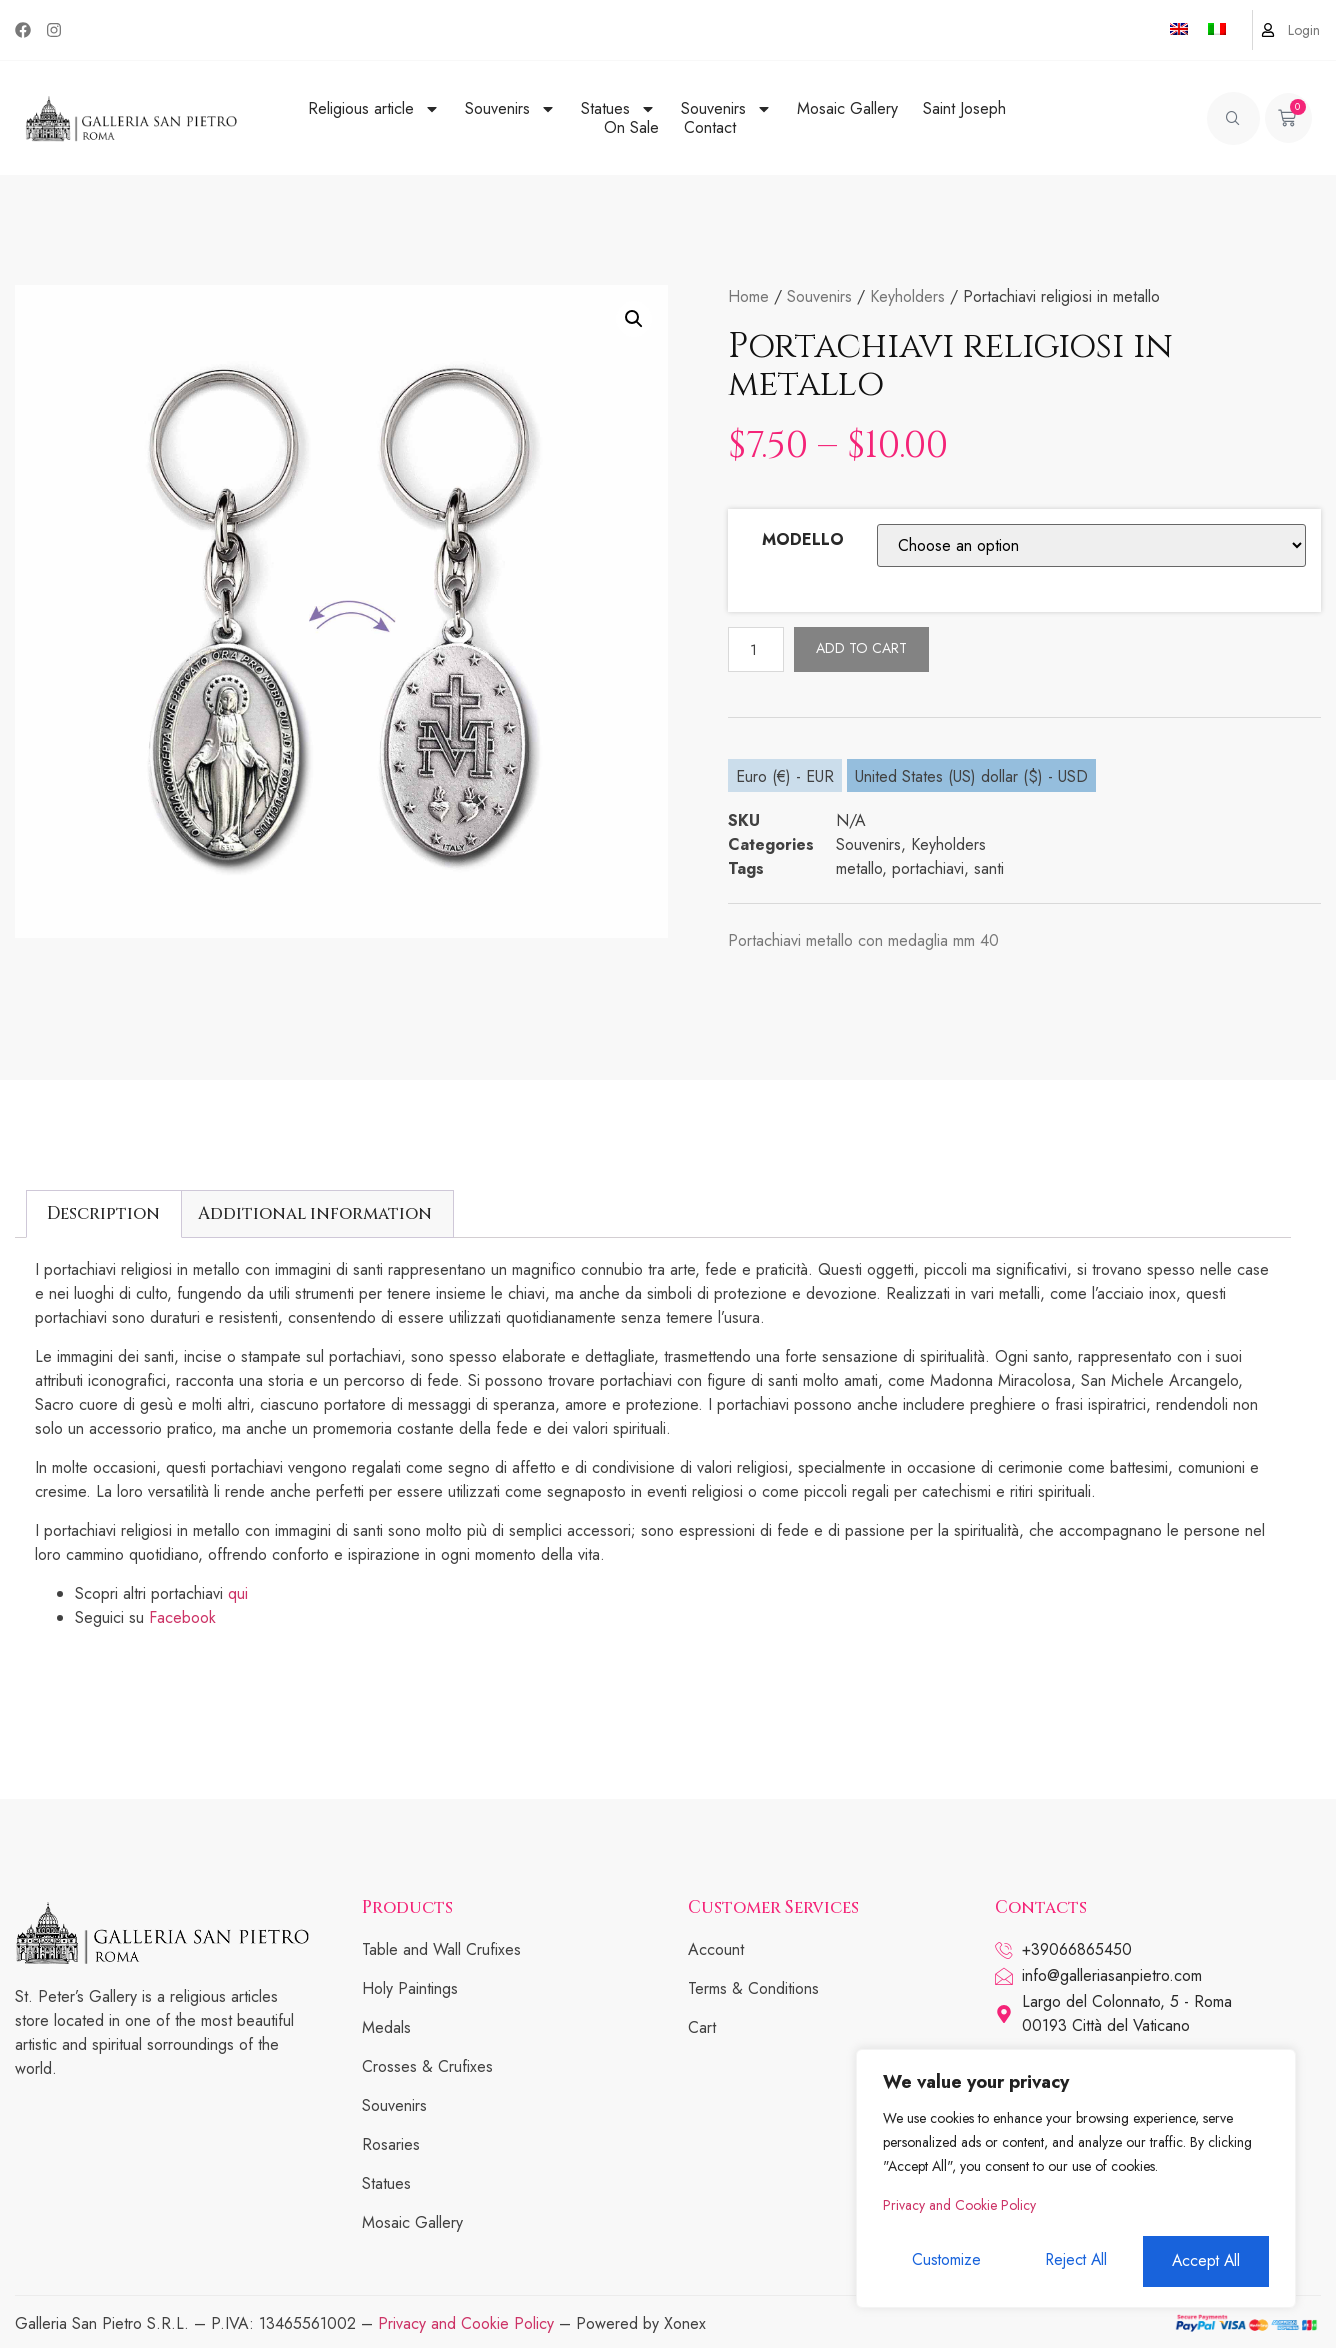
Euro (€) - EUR (785, 776)
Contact (710, 127)
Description (103, 1213)
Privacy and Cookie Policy (959, 2208)
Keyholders (907, 296)
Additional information (315, 1213)
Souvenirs (510, 108)
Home (748, 296)
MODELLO (803, 539)
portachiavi (928, 868)
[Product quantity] (757, 649)
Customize (945, 2261)
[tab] (104, 1214)
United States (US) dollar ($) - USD (971, 776)
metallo (859, 868)
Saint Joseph (964, 108)
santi (989, 868)
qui (238, 1593)
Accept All (1206, 2261)
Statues (618, 108)
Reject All (1075, 2261)
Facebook (182, 1617)
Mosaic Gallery (847, 108)
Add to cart (863, 648)
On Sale (631, 127)
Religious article (374, 108)
